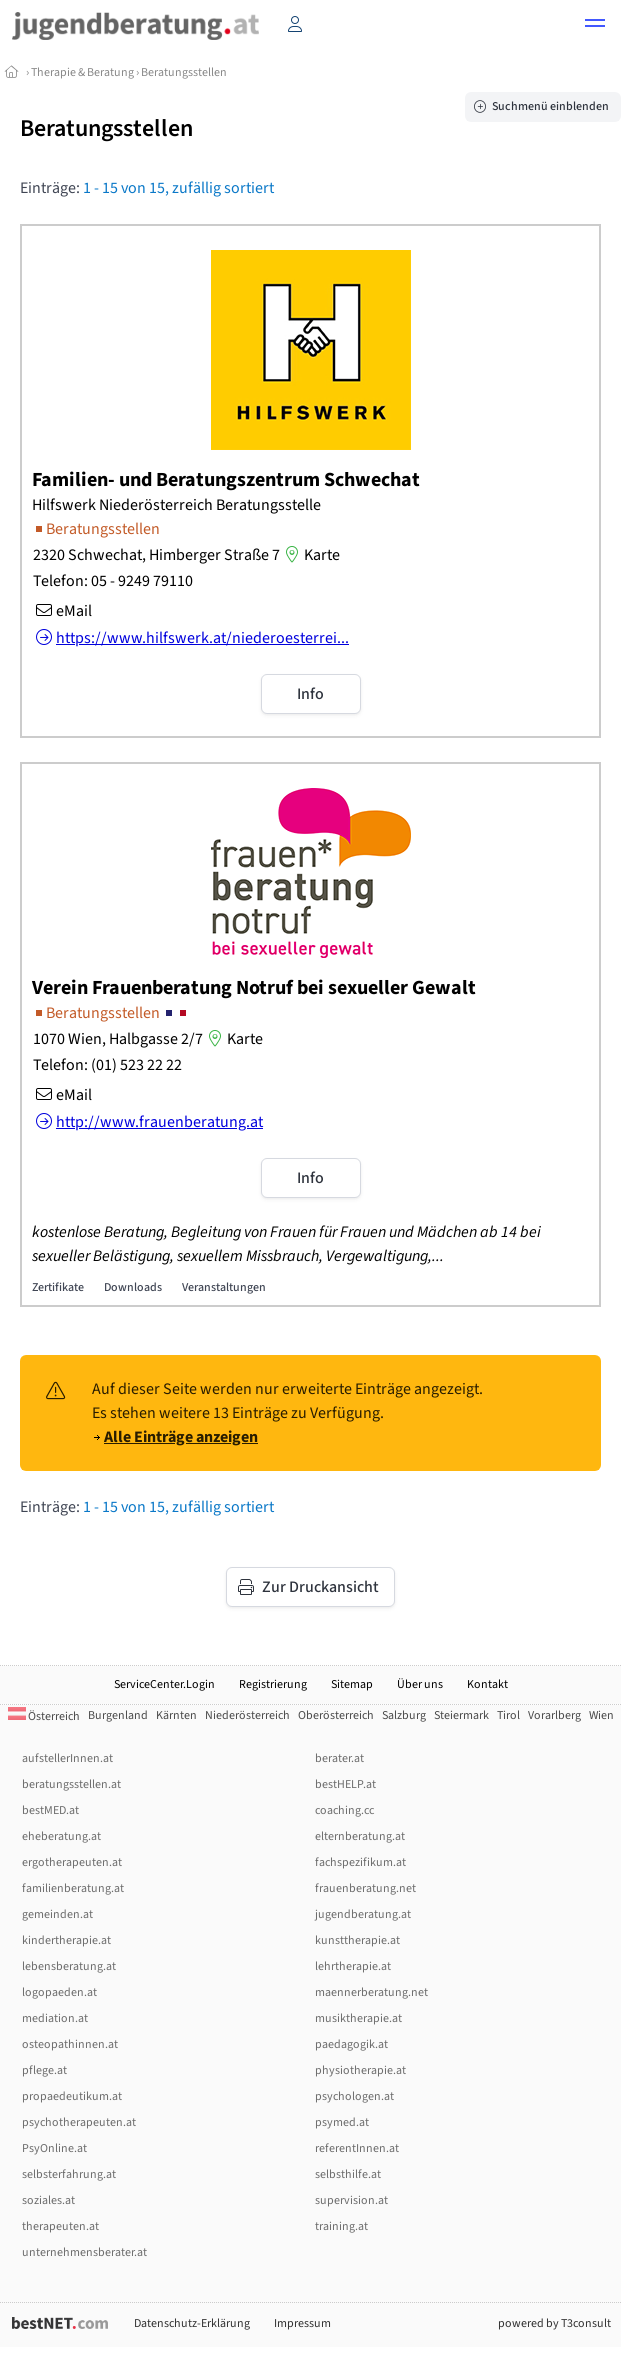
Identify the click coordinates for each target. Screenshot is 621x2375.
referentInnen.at (357, 2148)
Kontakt (487, 1684)
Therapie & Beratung (82, 72)
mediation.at (55, 2018)
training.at (341, 2226)
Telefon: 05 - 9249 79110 (113, 581)
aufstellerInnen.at (67, 1758)
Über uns (420, 1684)
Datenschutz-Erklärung (192, 2323)
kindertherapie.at (66, 1940)
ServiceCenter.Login (164, 1684)
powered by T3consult (554, 2323)
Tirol (508, 1715)
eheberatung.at (61, 1836)
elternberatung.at (360, 1836)
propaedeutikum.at (72, 2096)
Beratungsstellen (184, 72)
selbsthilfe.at (348, 2174)
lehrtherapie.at (353, 1966)
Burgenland (118, 1715)
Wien (601, 1715)
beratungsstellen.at (71, 1784)
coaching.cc (344, 1810)
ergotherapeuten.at (72, 1862)
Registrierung (273, 1684)
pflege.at (44, 2070)
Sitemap (352, 1684)
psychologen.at (354, 2096)
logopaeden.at (59, 1992)
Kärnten (176, 1715)
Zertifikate (58, 1287)
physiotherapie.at (360, 2070)
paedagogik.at (351, 2044)
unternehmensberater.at (84, 2252)
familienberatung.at (73, 1888)
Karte (310, 555)
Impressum (302, 2323)
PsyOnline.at (54, 2148)
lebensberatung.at (69, 1966)
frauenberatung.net (365, 1888)
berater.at (339, 1758)
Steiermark (461, 1715)
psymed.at (342, 2122)
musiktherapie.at (358, 2018)
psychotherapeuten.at (79, 2122)
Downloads (133, 1287)
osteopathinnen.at (70, 2044)
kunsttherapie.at (357, 1940)
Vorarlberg (554, 1715)
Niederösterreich (247, 1715)
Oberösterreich (336, 1715)
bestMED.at (50, 1810)
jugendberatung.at (363, 1914)
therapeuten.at (60, 2226)
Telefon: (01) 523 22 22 (107, 1065)
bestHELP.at (345, 1784)
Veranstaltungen (224, 1287)
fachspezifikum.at (360, 1862)
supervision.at (351, 2200)
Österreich (44, 1716)
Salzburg (404, 1715)
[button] (595, 26)
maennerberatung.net (371, 1992)
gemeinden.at (57, 1914)
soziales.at (48, 2200)
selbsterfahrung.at (69, 2174)
